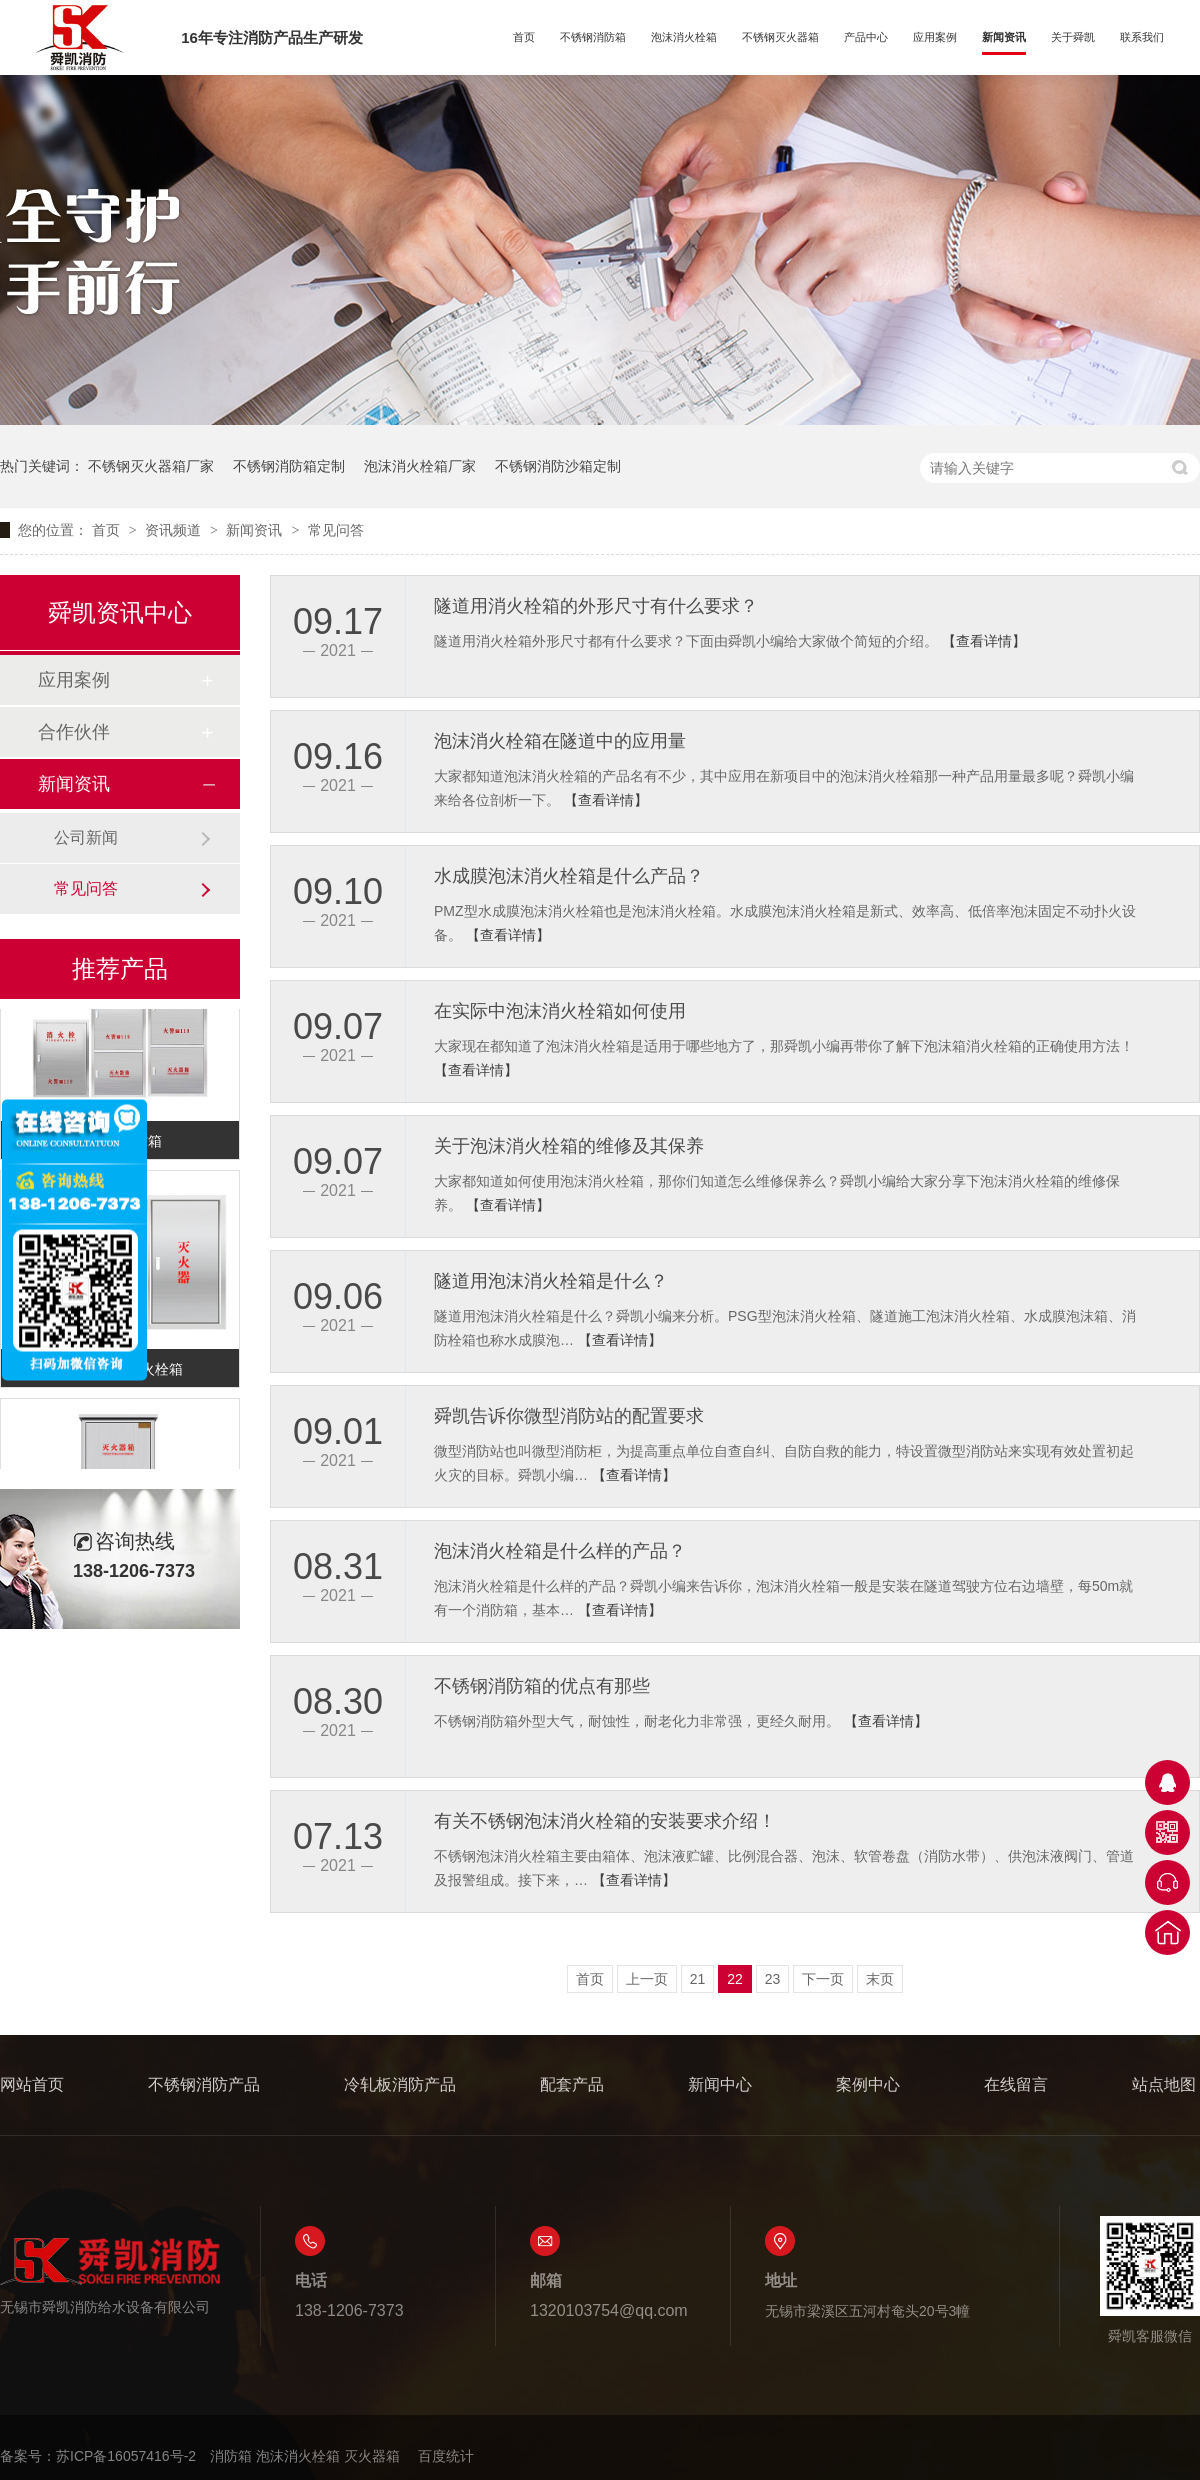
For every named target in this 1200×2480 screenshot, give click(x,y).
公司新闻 (86, 837)
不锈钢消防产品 (204, 2084)
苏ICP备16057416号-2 (126, 2456)
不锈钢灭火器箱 (780, 37)
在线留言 (1016, 2084)
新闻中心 (720, 2084)
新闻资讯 (1004, 37)
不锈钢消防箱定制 (289, 466)
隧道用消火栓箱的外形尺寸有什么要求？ (596, 606)
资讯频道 (175, 530)
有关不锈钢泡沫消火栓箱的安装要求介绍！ (605, 1821)
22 (735, 1979)
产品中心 (866, 37)
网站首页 (32, 2084)
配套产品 (572, 2084)
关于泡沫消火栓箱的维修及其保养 (569, 1146)
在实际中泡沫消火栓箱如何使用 (560, 1011)
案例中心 (868, 2084)
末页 (880, 1979)
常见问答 (336, 530)
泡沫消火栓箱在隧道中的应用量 (560, 741)
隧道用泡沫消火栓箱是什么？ (551, 1281)
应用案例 (935, 37)
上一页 (647, 1979)
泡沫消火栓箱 (684, 37)
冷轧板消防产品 (400, 2084)
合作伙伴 (74, 732)
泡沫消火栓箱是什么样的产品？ (560, 1551)
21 (698, 1979)
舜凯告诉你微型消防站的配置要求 (569, 1416)
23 (773, 1979)
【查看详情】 (984, 641)
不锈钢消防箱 (593, 37)
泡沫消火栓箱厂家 (420, 466)
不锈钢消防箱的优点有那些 (542, 1686)
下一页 (823, 1979)
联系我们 (1142, 37)
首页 (524, 37)
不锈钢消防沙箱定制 (558, 466)
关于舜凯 (1073, 37)
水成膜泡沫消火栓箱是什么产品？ (569, 876)
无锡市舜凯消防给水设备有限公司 (110, 2275)
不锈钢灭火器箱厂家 (151, 466)
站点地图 (1164, 2084)
